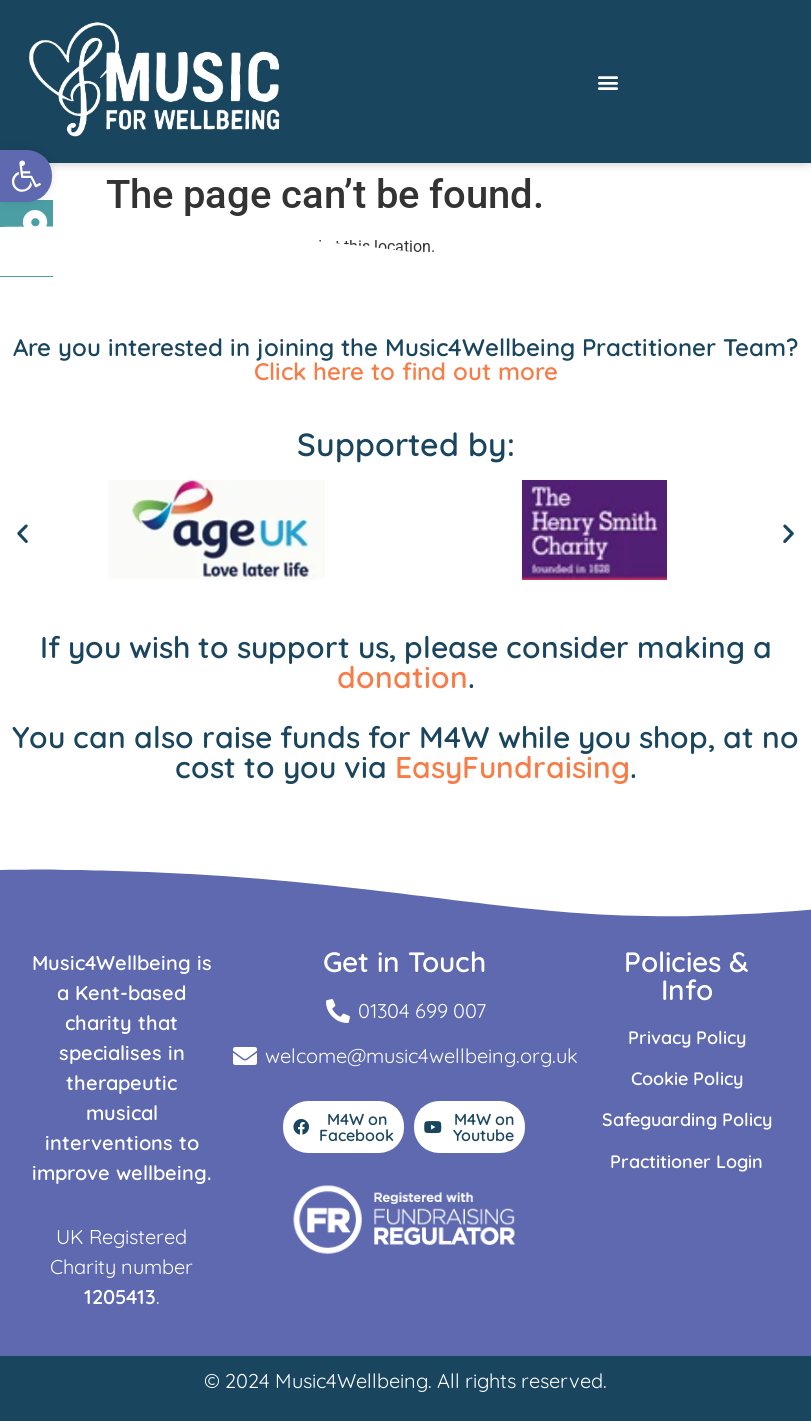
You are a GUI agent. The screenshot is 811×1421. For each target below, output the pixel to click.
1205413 (120, 1296)
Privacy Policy (687, 1037)
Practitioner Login (686, 1161)
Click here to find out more (406, 371)
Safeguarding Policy (687, 1119)
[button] (26, 176)
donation (402, 677)
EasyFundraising (512, 767)
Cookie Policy (687, 1078)
